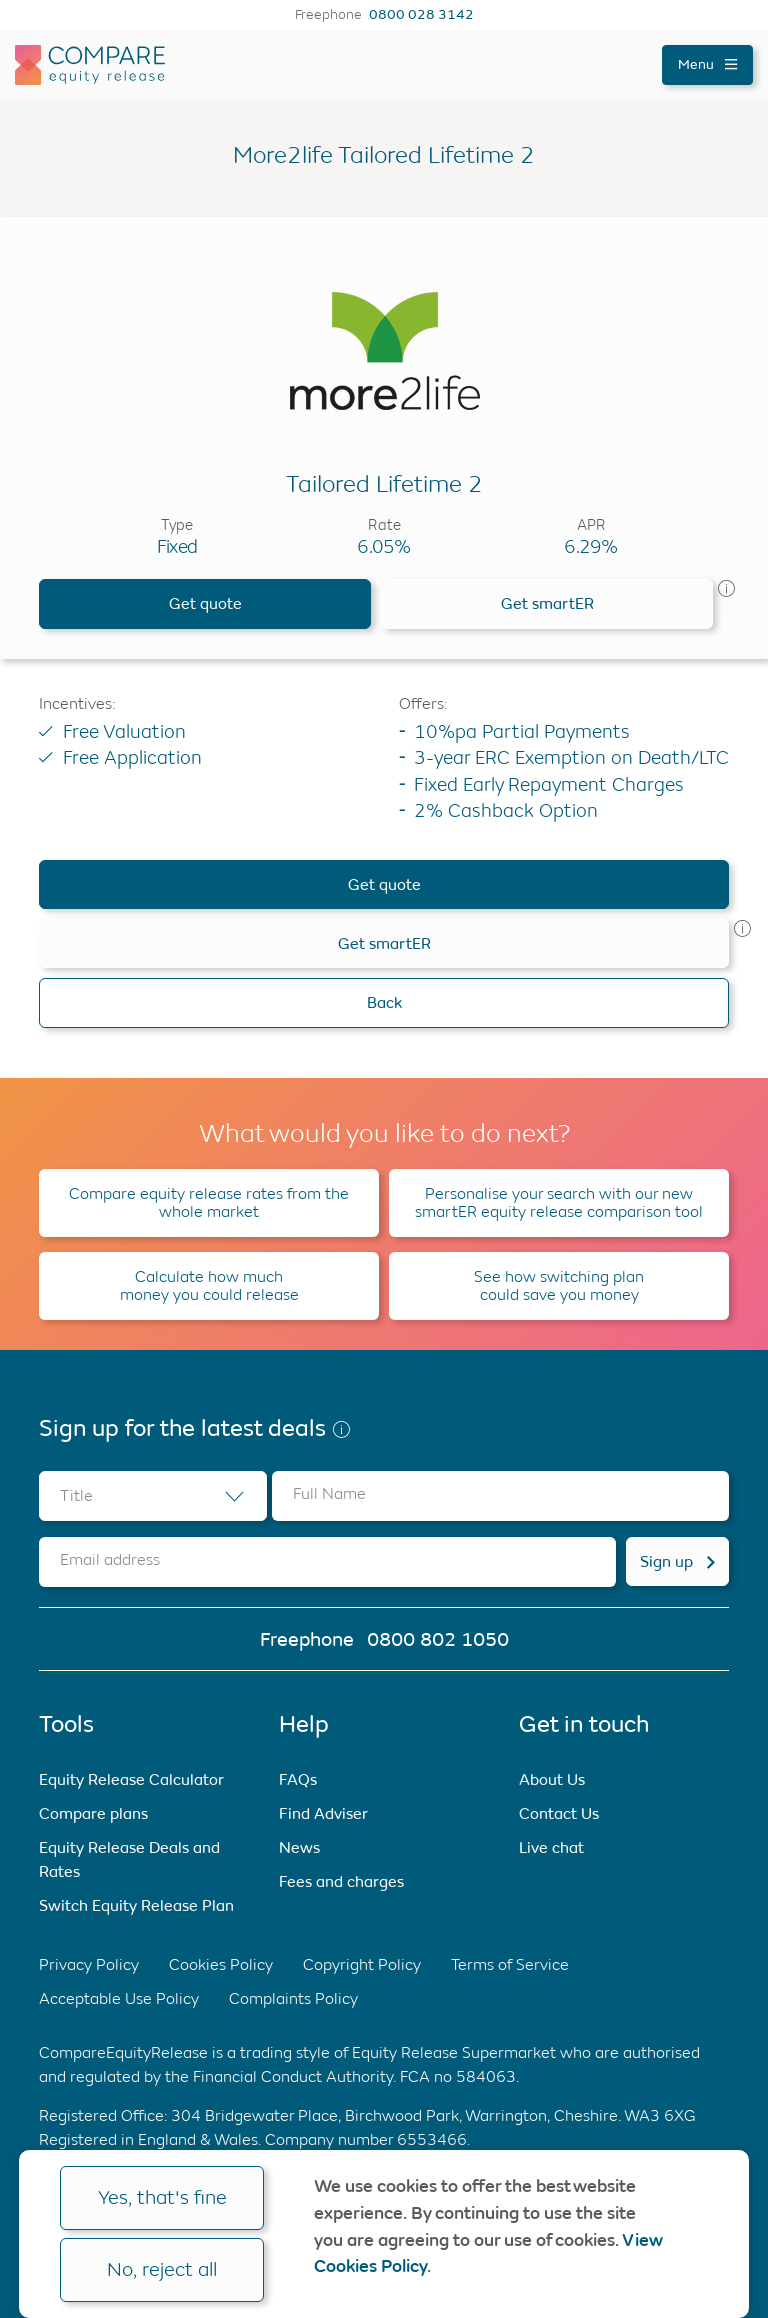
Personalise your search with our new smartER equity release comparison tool (559, 1202)
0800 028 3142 (421, 15)
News (299, 1847)
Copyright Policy (362, 1964)
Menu (707, 64)
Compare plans (93, 1813)
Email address (110, 1559)
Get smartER (547, 603)
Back (384, 1002)
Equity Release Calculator (131, 1779)
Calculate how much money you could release (209, 1285)
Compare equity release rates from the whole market (209, 1202)
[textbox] (153, 1496)
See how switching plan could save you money (559, 1285)
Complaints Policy (293, 1998)
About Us (552, 1779)
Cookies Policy (221, 1964)
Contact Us (559, 1813)
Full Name (329, 1493)
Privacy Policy (89, 1964)
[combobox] (153, 1496)
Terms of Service (510, 1964)
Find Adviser (323, 1813)
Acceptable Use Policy (119, 1998)
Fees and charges (341, 1881)
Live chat (551, 1847)
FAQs (298, 1779)
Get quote (205, 603)
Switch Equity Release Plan (136, 1905)
